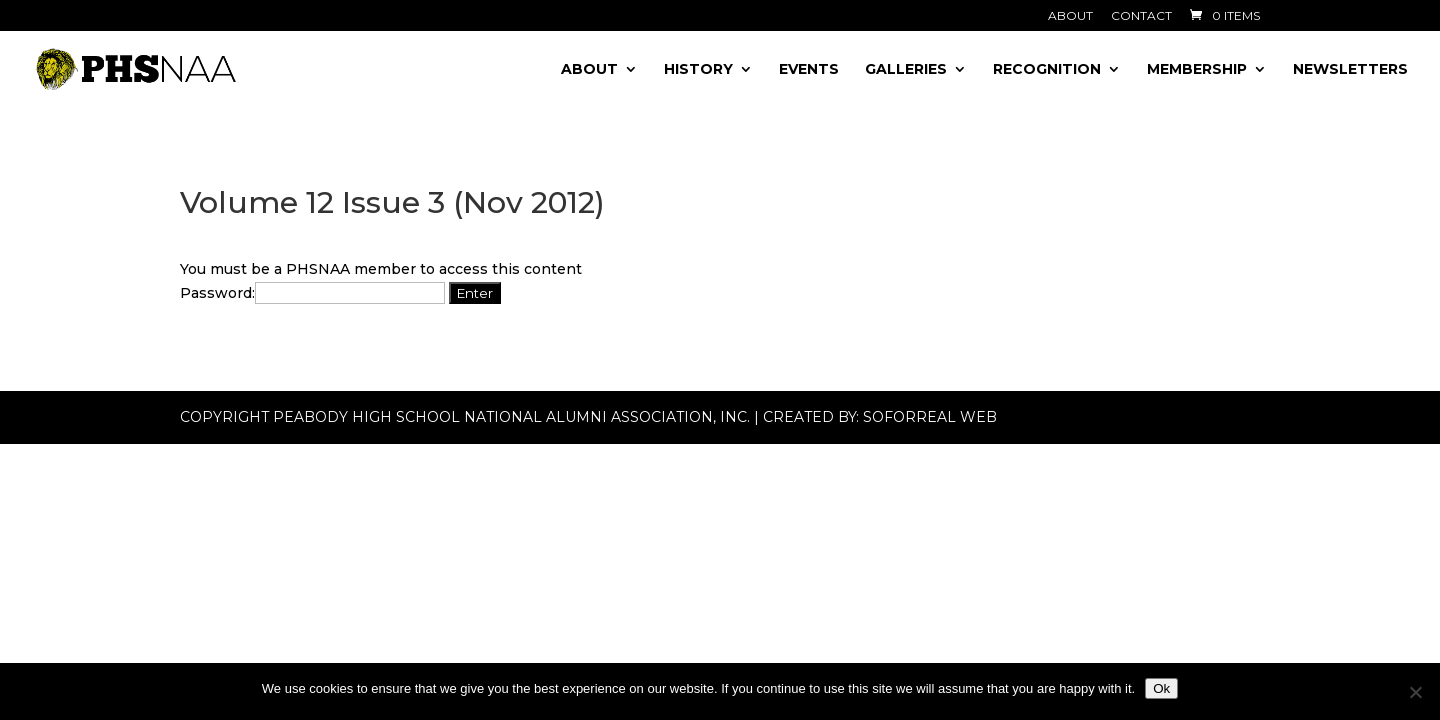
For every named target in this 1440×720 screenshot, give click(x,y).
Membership (1197, 70)
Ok (1161, 688)
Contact (1141, 16)
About (1070, 16)
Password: (312, 293)
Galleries (906, 70)
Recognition (1047, 70)
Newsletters (1350, 70)
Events (809, 70)
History (698, 70)
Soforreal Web (930, 417)
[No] (1415, 692)
